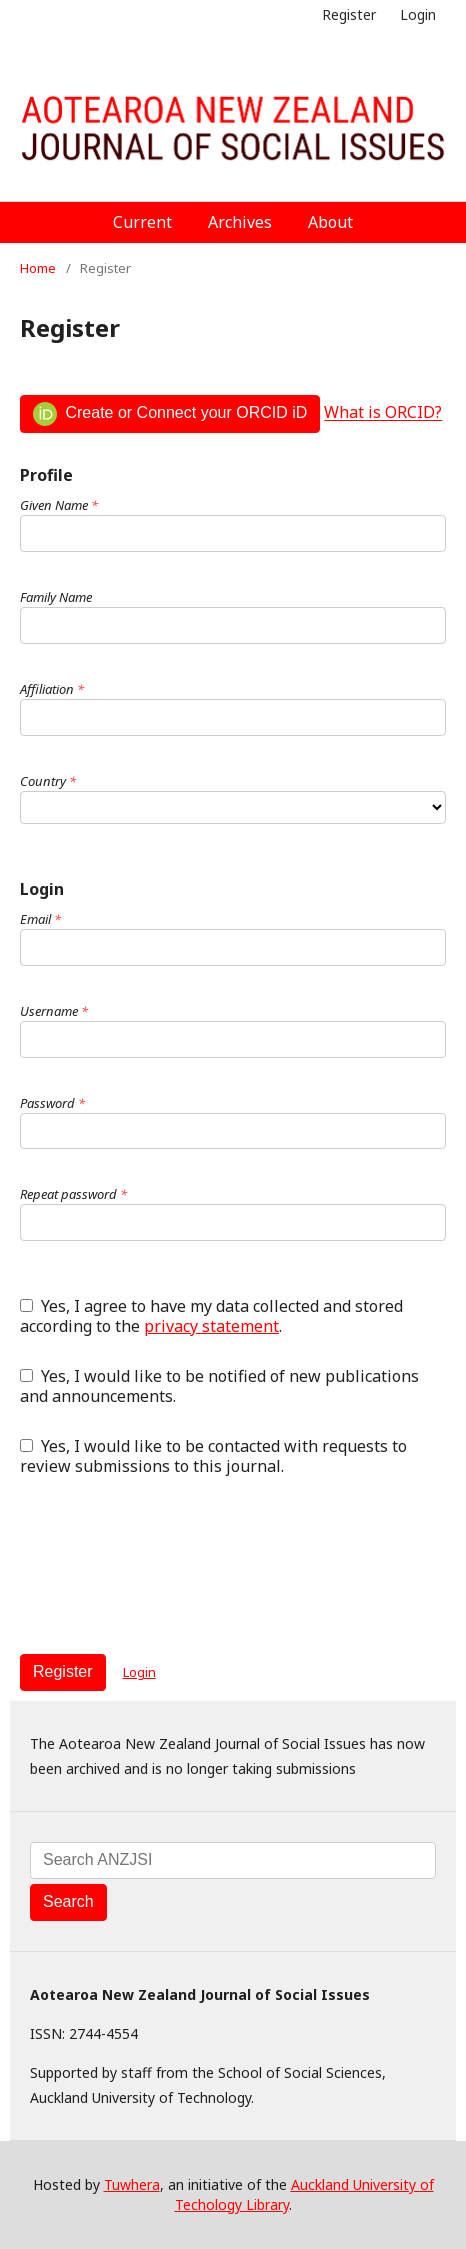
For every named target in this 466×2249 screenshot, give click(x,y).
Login (418, 14)
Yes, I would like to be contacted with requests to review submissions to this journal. (213, 1456)
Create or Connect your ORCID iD (170, 414)
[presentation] (172, 1565)
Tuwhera (132, 2184)
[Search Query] (233, 1860)
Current (142, 222)
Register (349, 14)
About (330, 222)
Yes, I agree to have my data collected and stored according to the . (211, 1316)
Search (68, 1901)
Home (38, 268)
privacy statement (211, 1326)
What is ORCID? (383, 413)
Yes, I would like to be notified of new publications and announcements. (219, 1386)
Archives (240, 222)
